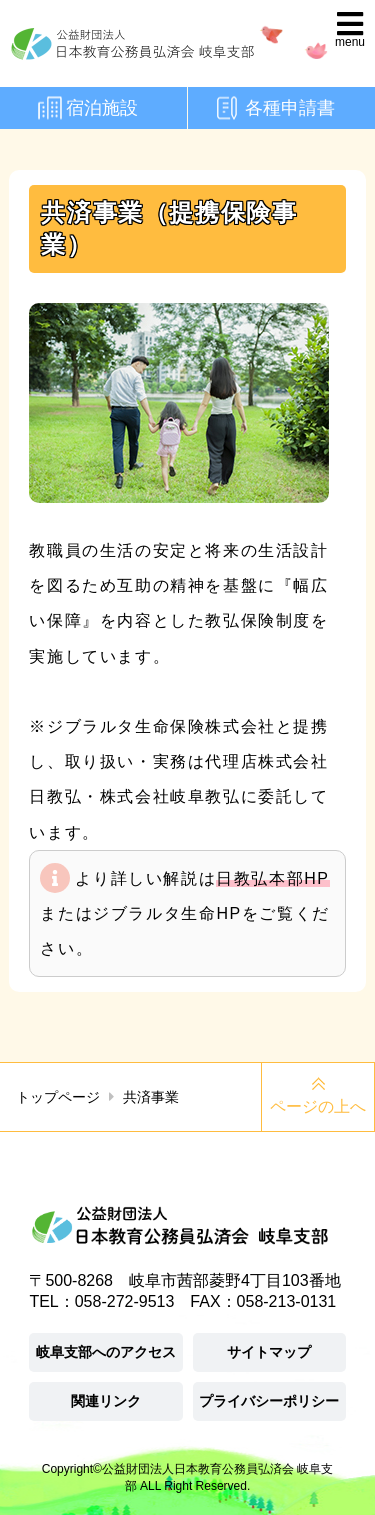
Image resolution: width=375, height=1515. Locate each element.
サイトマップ (269, 1352)
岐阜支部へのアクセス (106, 1352)
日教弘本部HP (272, 878)
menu (350, 42)
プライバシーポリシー (269, 1401)
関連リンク (106, 1401)
